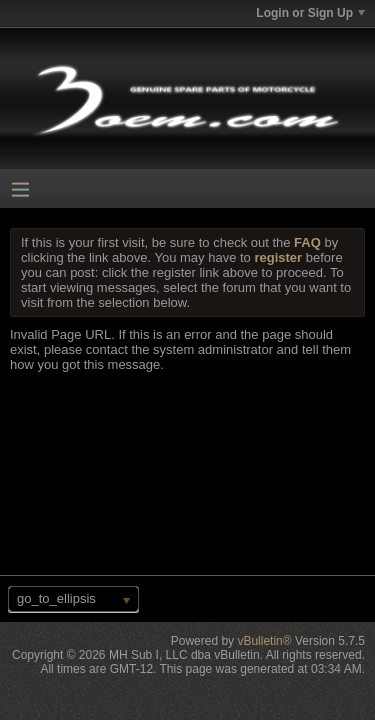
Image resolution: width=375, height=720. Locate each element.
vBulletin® (264, 641)
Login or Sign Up (310, 13)
